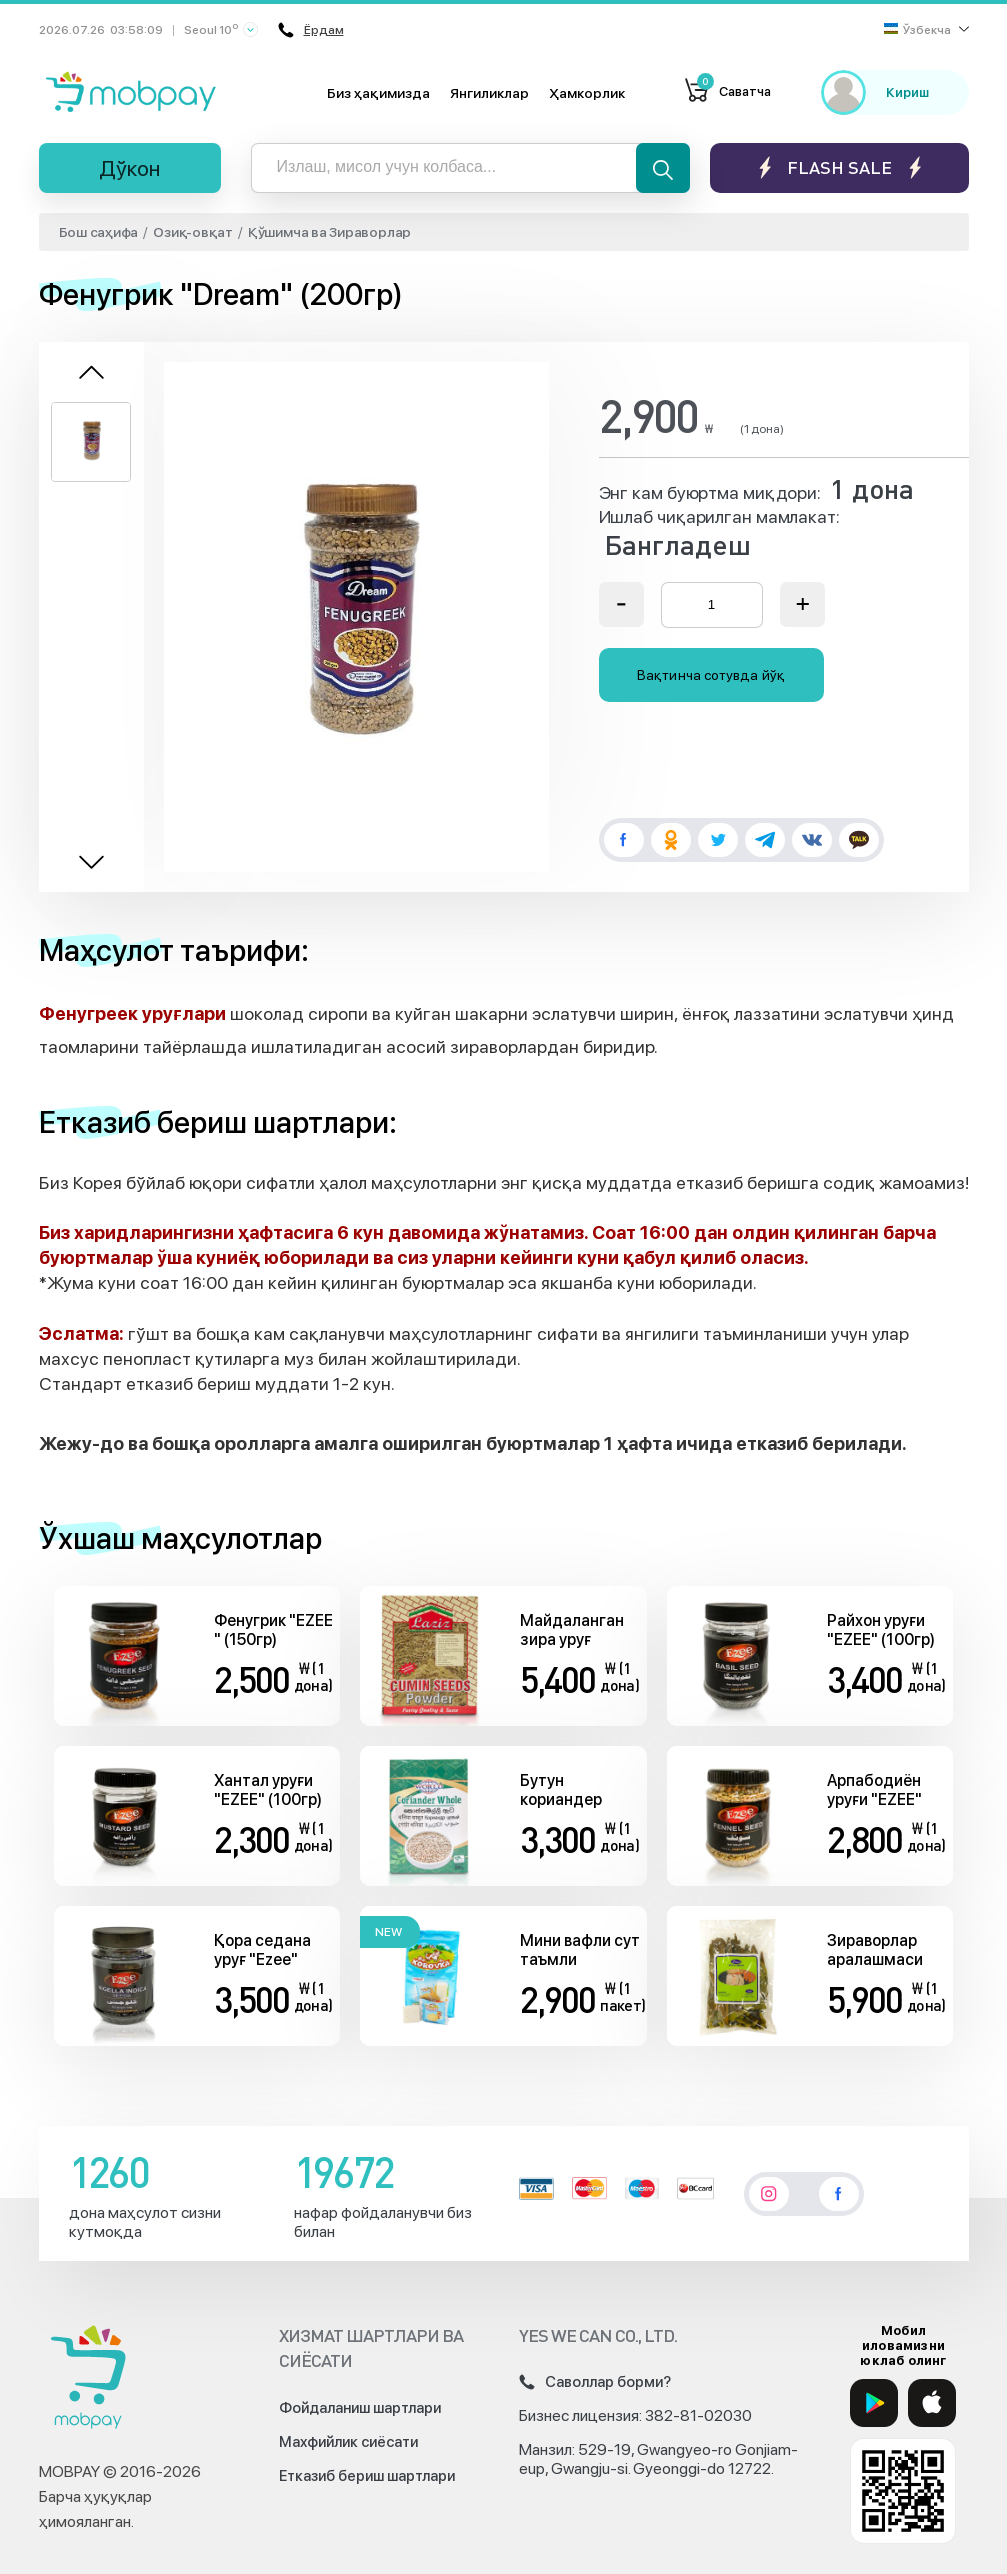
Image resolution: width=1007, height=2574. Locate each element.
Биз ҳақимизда (378, 93)
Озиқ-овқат (193, 232)
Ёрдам (311, 30)
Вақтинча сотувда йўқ (711, 675)
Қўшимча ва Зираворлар (329, 232)
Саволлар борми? (595, 2382)
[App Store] (932, 2403)
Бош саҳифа (99, 232)
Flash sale (839, 167)
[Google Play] (874, 2403)
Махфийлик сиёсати (348, 2442)
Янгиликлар (489, 93)
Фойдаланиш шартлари (360, 2408)
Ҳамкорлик (587, 93)
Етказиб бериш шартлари (367, 2476)
